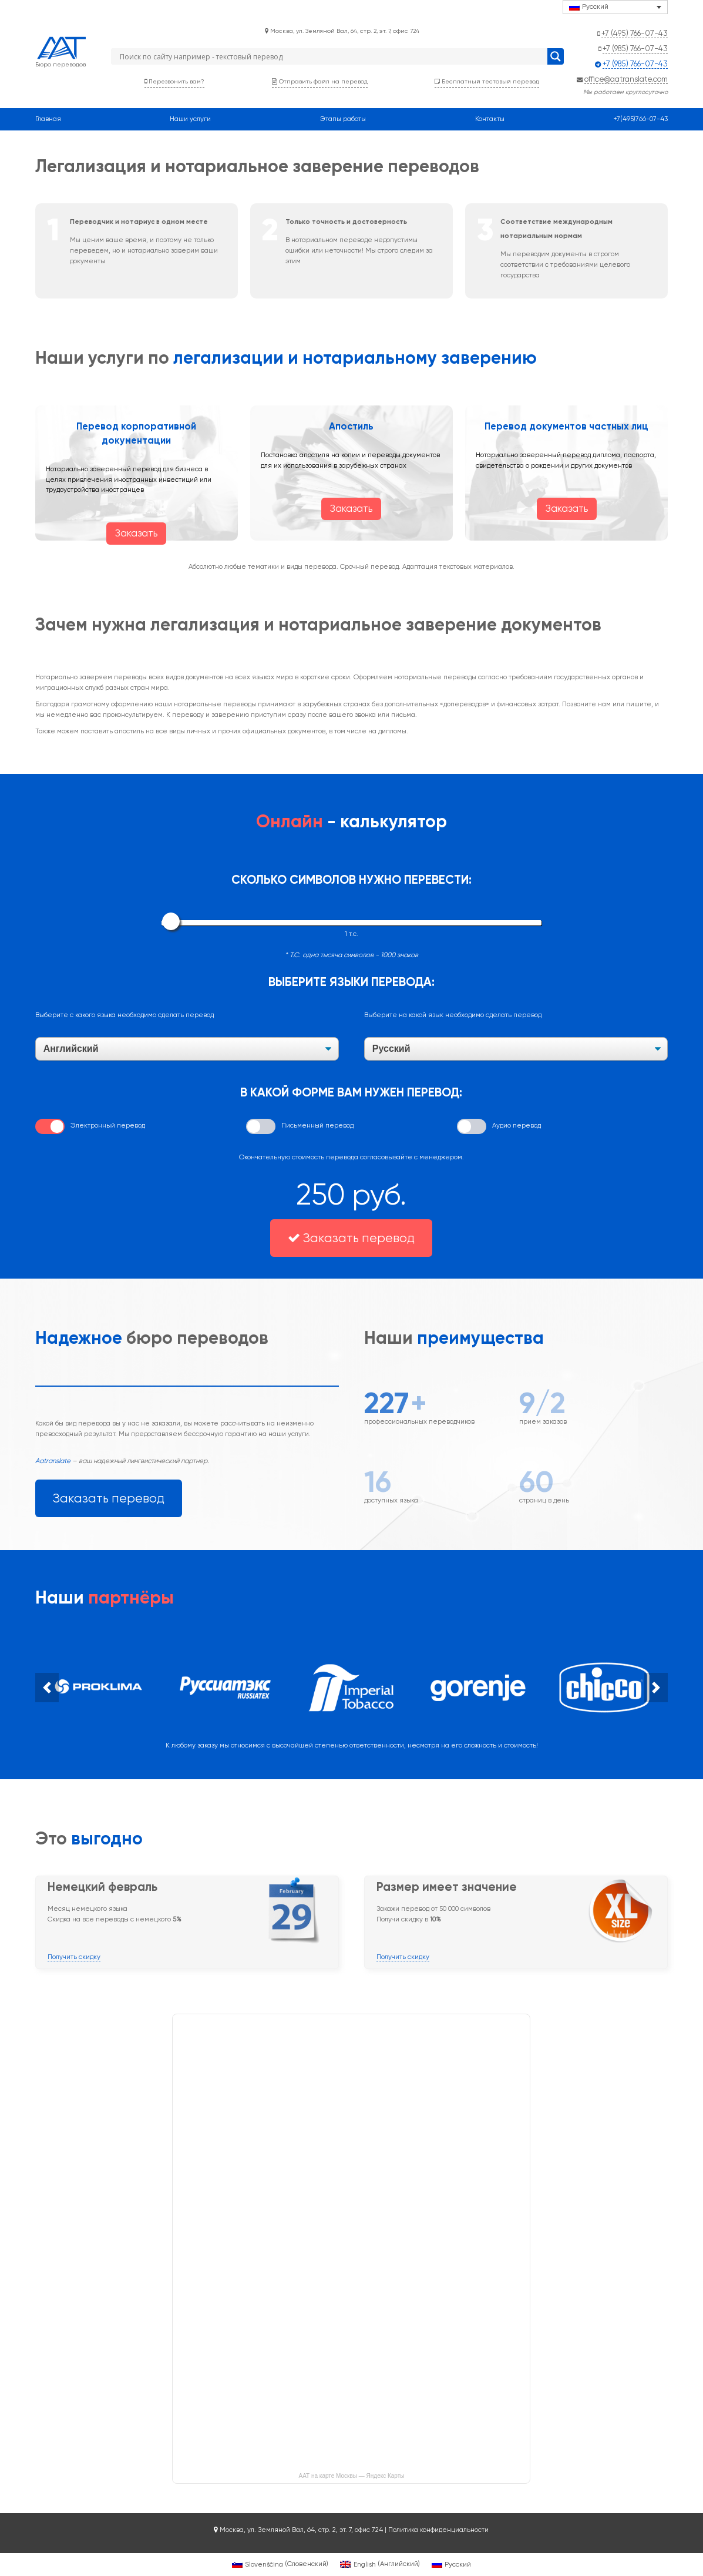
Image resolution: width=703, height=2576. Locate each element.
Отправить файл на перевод (320, 81)
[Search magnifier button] (555, 56)
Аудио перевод (516, 1125)
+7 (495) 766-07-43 (634, 33)
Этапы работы (343, 119)
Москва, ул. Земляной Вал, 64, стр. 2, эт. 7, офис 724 (342, 30)
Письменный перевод (317, 1125)
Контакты (489, 119)
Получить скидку (74, 1957)
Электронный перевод (107, 1125)
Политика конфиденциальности (438, 2529)
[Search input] (332, 56)
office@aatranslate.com (626, 79)
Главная (48, 119)
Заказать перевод (351, 1238)
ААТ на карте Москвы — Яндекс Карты (352, 2476)
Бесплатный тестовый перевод (487, 81)
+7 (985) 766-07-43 (635, 48)
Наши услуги (190, 119)
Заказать (136, 533)
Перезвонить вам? (174, 81)
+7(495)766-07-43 (640, 119)
